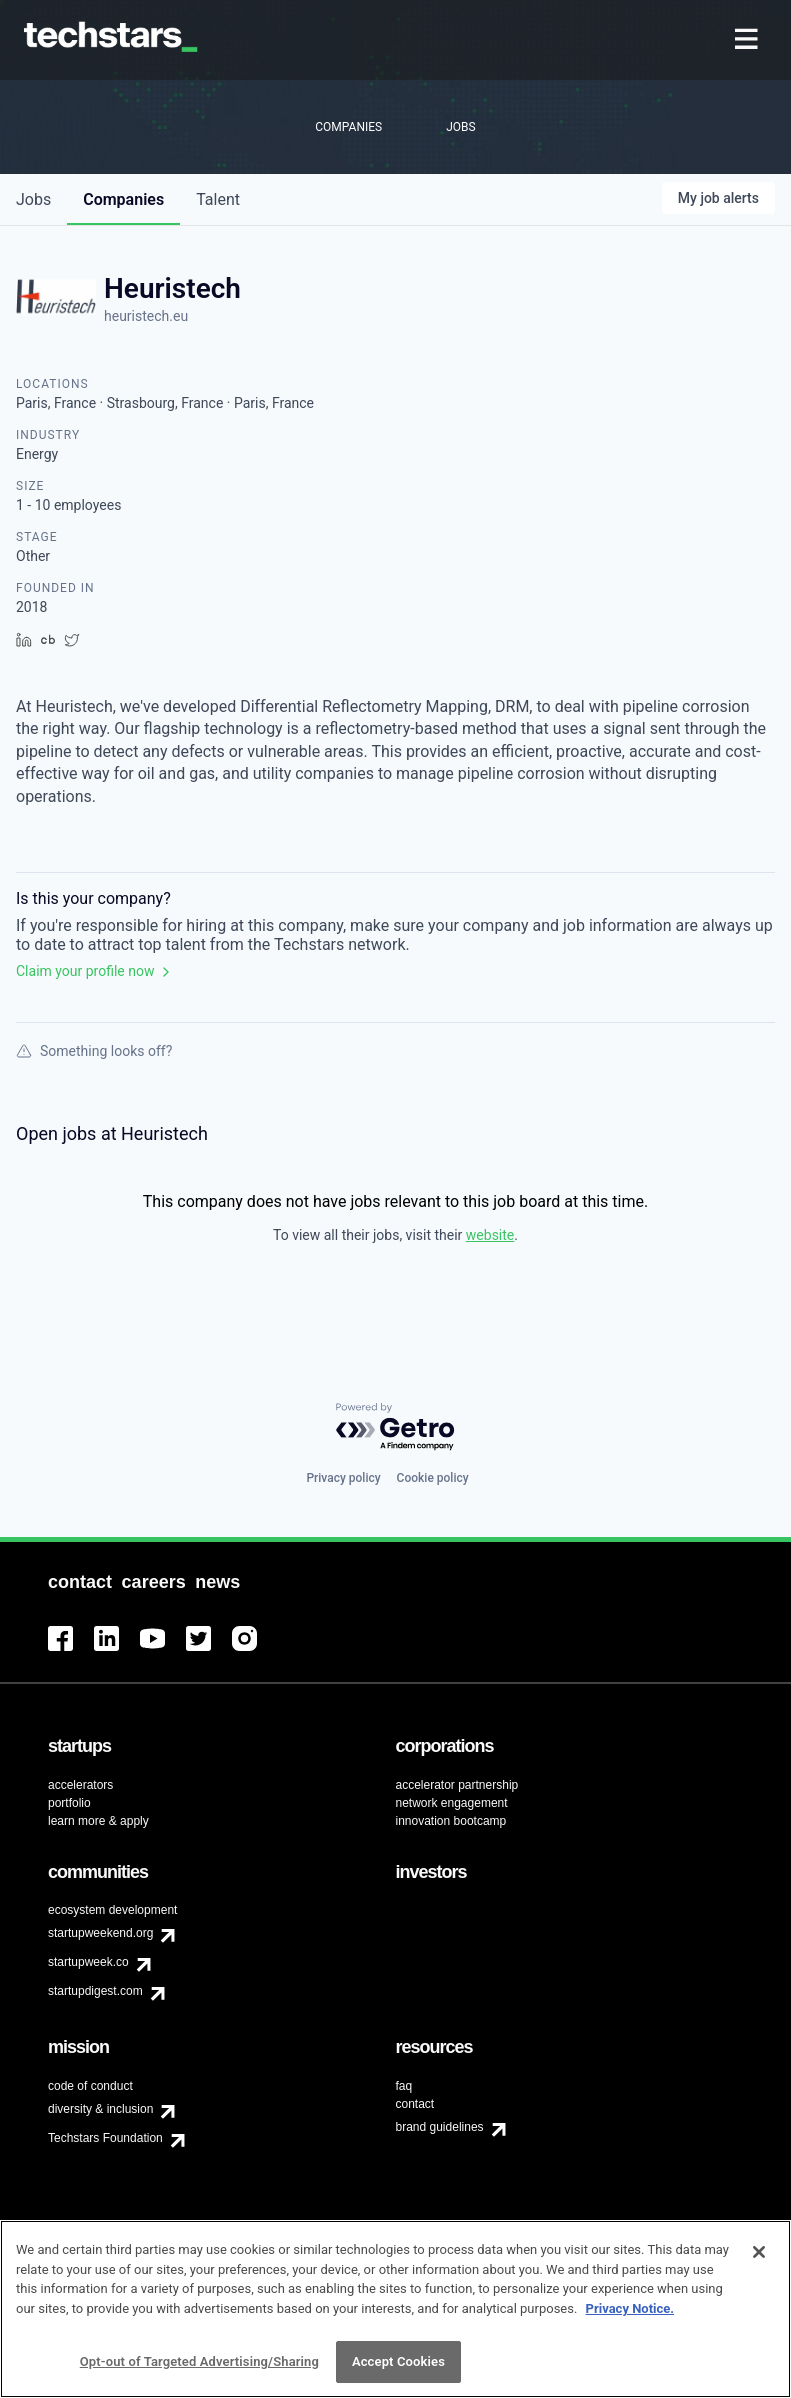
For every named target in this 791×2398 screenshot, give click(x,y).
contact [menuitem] (415, 2104)
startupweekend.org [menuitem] (100, 1933)
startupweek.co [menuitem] (88, 1962)
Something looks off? (94, 1051)
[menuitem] (748, 40)
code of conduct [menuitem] (90, 2086)
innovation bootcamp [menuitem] (451, 1821)
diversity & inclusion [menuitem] (100, 2109)
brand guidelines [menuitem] (440, 2127)
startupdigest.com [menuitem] (95, 1991)
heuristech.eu (146, 316)
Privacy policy (343, 1478)
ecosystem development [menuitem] (112, 1910)
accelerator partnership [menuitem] (457, 1785)
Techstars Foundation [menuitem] (105, 2138)
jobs (33, 199)
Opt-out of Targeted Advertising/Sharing (199, 2368)
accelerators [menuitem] (80, 1785)
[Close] (759, 2258)
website (490, 1235)
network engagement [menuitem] (452, 1803)
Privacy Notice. (630, 2314)
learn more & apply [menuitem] (98, 1821)
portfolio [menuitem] (69, 1803)
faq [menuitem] (404, 2086)
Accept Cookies (398, 2368)
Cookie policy (433, 1478)
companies (123, 199)
